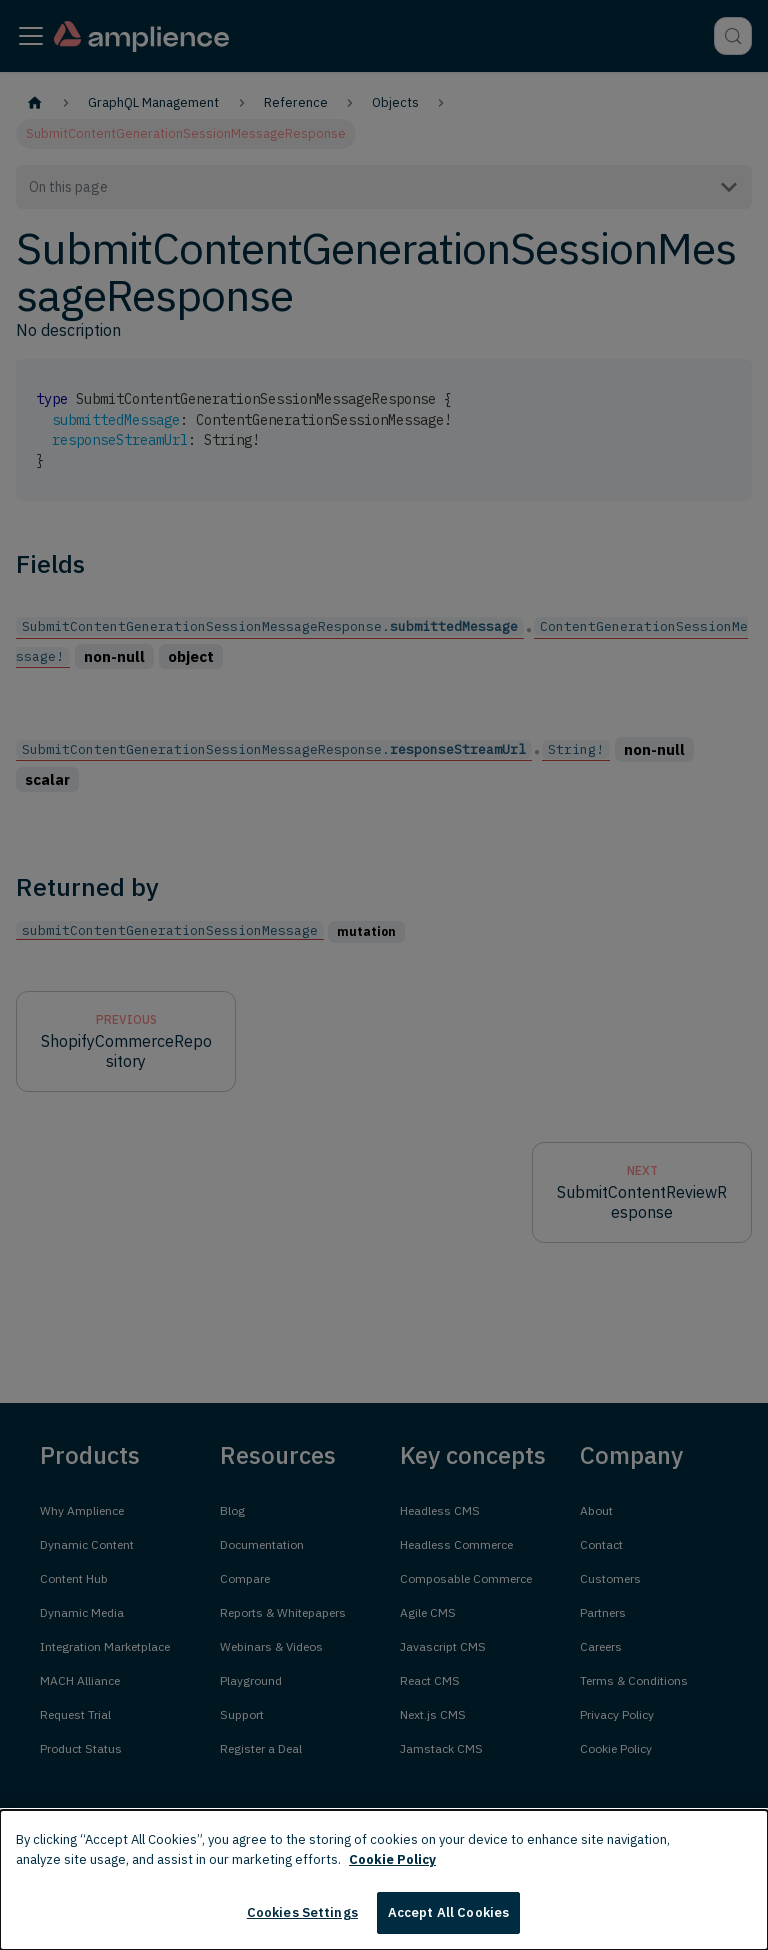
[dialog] (384, 1880)
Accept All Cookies (448, 1912)
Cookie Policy (392, 1859)
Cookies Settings (302, 1912)
